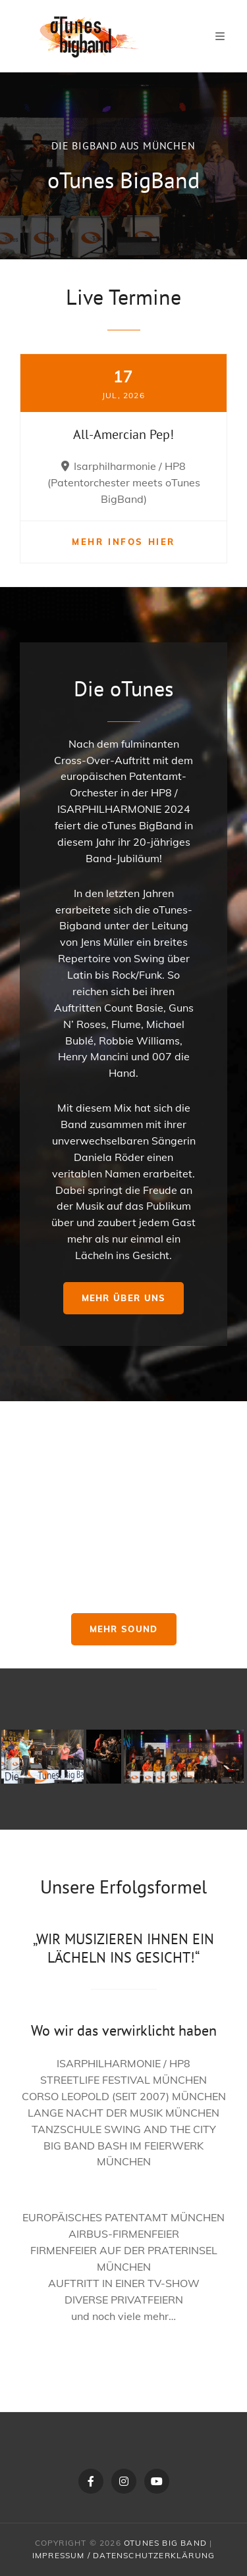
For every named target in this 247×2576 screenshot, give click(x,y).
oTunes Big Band (165, 2543)
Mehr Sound (124, 1629)
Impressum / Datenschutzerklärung (123, 2555)
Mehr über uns (124, 1298)
